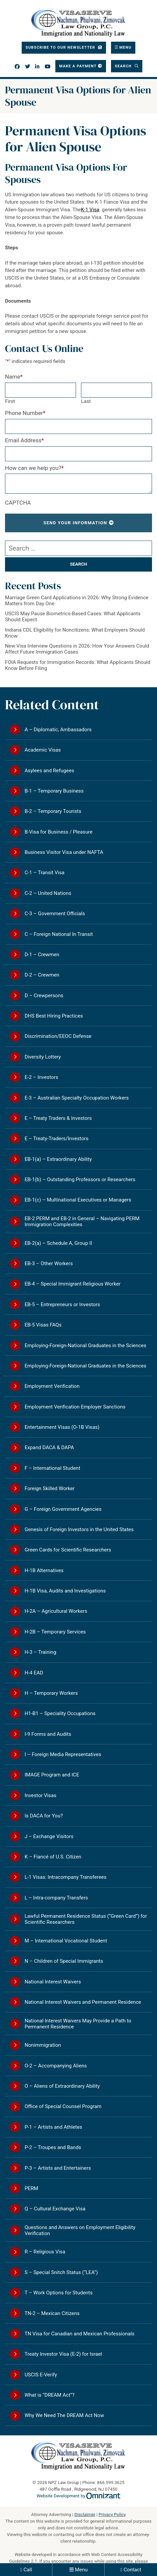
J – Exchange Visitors (49, 1836)
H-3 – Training (40, 1652)
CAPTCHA (18, 502)
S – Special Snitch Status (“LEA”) (61, 2272)
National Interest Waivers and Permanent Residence (83, 2002)
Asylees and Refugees (49, 771)
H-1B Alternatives (44, 1570)
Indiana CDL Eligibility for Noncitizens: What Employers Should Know (75, 633)
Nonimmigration (43, 2045)
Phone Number (25, 413)
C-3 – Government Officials (55, 914)
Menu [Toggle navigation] (125, 47)
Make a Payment (77, 66)
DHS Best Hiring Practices (54, 1016)
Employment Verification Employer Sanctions (75, 1407)
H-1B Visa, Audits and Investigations (65, 1591)
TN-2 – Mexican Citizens (52, 2313)
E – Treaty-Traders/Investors (57, 1139)
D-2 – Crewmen (42, 975)
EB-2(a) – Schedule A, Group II (58, 1243)
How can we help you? (34, 468)
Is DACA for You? (44, 1816)
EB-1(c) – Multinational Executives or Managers (78, 1200)
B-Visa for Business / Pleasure (59, 832)
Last (86, 401)
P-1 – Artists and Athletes (53, 2127)
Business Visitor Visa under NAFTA (64, 852)
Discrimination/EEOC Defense (58, 1036)
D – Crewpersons (44, 996)
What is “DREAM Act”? (50, 2395)
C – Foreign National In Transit (59, 934)
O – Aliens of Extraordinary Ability (62, 2086)
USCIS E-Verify (41, 2375)
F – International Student (52, 1468)
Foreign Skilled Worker (50, 1488)
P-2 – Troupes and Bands (53, 2147)
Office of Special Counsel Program (63, 2106)
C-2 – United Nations (48, 893)
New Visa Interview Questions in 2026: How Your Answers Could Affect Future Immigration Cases (77, 649)
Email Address (24, 440)
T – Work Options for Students (59, 2293)
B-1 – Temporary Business (54, 791)
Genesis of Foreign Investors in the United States (79, 1529)
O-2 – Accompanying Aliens (56, 2066)
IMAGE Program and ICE (52, 1775)
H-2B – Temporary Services (55, 1632)
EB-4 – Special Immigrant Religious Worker (73, 1284)
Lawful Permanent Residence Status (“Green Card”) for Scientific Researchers (86, 1919)
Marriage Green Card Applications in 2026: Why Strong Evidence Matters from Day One (76, 601)
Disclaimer (84, 2514)
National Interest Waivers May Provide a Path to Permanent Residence (78, 2024)
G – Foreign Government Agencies (63, 1509)
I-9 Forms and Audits (48, 1734)
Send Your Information (75, 522)
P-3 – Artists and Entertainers (58, 2168)
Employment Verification (52, 1386)
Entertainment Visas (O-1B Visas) (62, 1427)
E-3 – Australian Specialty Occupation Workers (77, 1098)
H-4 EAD (34, 1673)
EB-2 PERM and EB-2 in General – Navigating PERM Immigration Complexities (82, 1222)
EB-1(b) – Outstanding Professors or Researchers (80, 1180)
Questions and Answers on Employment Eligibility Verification (80, 2230)
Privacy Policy (112, 2514)
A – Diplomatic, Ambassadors (58, 730)
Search (124, 66)
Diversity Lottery (43, 1057)
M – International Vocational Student (66, 1941)
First (10, 401)
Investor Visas (40, 1795)
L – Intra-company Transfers (56, 1898)
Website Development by (78, 2496)
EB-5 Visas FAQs (43, 1325)
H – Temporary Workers (51, 1693)
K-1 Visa (90, 210)
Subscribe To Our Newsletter (61, 47)
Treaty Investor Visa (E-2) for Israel (63, 2354)
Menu (81, 2570)
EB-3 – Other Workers (49, 1264)
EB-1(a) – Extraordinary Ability (58, 1159)
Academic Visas (43, 750)
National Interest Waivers (53, 1982)
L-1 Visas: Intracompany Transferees (66, 1877)
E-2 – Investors (41, 1077)
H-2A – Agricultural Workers (56, 1611)
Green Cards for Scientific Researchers (68, 1550)
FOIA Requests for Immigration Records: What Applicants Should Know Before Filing (77, 665)
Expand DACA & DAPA (49, 1447)
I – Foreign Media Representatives (63, 1754)
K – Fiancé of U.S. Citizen (53, 1857)
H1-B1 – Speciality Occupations (60, 1713)
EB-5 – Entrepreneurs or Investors (62, 1304)
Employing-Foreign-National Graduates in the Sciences (85, 1345)
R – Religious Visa (45, 2252)
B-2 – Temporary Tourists (53, 811)
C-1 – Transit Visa (45, 873)
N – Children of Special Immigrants (64, 1961)
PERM (31, 2188)
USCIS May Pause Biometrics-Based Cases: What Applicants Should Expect (73, 617)
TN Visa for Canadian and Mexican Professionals (80, 2334)
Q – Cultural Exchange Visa (55, 2209)
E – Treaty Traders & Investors (58, 1118)
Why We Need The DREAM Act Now (64, 2415)
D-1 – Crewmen (42, 955)
